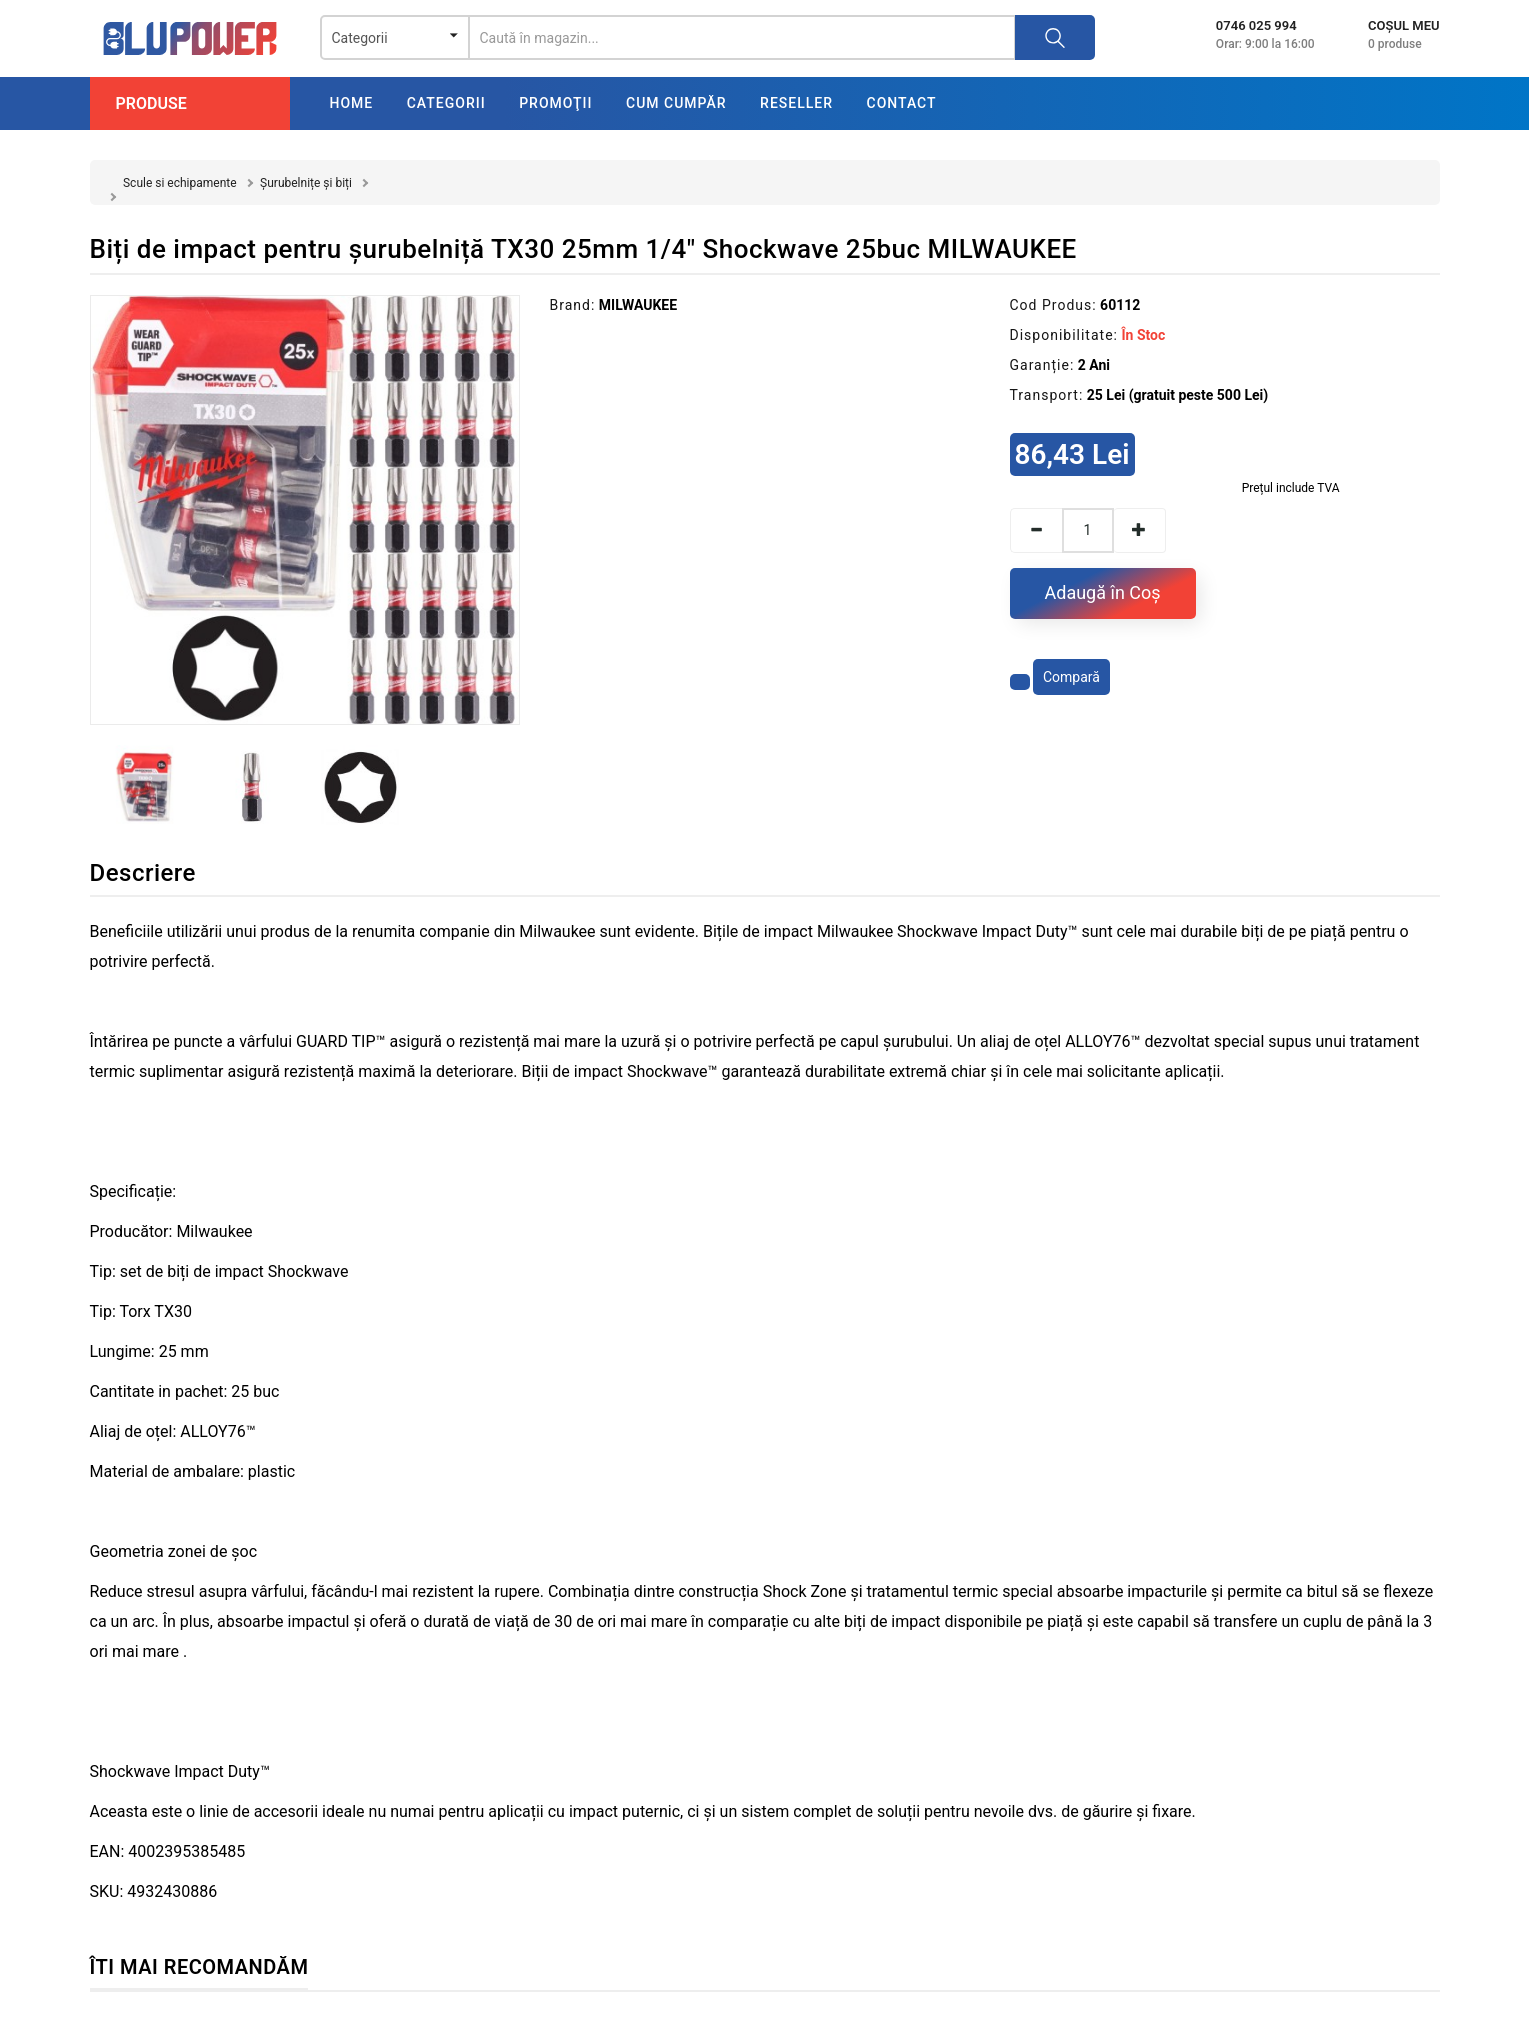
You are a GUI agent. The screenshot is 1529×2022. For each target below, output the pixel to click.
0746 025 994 (1256, 25)
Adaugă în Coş (1103, 592)
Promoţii (555, 103)
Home (352, 103)
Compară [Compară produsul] (1071, 677)
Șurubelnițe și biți (306, 183)
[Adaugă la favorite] (1020, 682)
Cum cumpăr (676, 103)
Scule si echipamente (180, 183)
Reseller (796, 103)
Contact (902, 103)
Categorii (446, 103)
